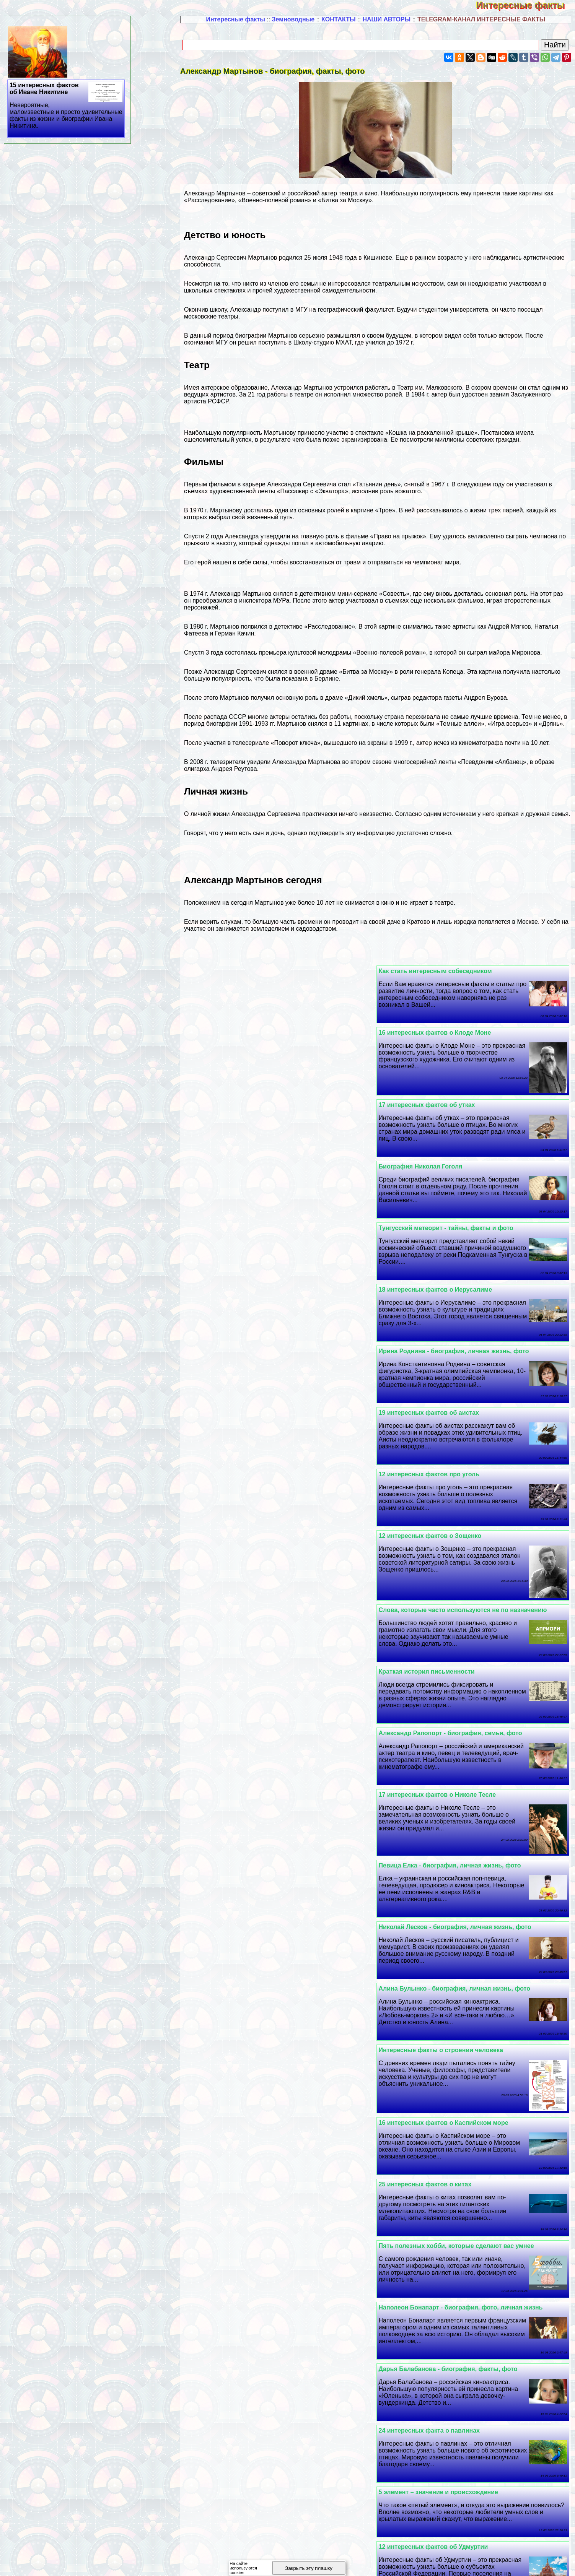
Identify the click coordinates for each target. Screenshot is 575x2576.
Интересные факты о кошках (433, 2430)
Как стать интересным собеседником (445, 971)
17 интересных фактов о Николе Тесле (261, 1363)
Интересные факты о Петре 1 (247, 2061)
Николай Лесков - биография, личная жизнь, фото (278, 1434)
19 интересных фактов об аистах (252, 1166)
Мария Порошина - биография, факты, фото (269, 1999)
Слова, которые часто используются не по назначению (473, 1302)
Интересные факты (525, 5)
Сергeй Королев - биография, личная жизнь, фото (278, 2492)
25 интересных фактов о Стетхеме (441, 2184)
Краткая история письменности (250, 1302)
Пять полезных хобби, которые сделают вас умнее (466, 1630)
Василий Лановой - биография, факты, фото (270, 2184)
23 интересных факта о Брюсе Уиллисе (448, 1815)
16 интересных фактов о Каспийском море (453, 1568)
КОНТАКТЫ (338, 19)
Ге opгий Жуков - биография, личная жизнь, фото (277, 1876)
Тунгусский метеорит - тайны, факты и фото (456, 1105)
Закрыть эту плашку (308, 2568)
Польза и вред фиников (238, 1815)
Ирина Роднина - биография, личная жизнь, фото (464, 1166)
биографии (251, 335)
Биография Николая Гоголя (244, 1043)
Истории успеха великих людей (437, 1876)
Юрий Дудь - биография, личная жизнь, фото (271, 2122)
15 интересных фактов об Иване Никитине (66, 105)
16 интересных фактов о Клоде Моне (258, 971)
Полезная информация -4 (459, 2562)
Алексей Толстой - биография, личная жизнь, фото (279, 2246)
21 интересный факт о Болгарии (251, 1938)
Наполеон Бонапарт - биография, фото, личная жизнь (284, 1630)
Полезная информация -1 (220, 2562)
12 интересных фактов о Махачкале (443, 2369)
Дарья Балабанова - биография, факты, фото (458, 1692)
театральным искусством (408, 283)
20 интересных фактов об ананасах (256, 2430)
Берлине (326, 678)
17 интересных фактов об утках (437, 1043)
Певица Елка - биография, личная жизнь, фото (460, 1434)
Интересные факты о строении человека (264, 1496)
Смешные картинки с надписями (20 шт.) (450, 2307)
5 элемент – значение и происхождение (448, 1753)
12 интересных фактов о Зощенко (253, 1228)
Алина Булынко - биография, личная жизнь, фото (464, 1496)
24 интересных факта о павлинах (252, 1692)
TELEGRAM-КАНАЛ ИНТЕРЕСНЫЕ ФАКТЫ (481, 19)
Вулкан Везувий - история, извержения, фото (271, 2307)
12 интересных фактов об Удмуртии (257, 1753)
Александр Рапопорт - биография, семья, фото (460, 1363)
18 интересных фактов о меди (435, 2492)
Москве (527, 921)
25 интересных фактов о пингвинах (256, 2369)
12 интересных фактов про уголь (439, 1228)
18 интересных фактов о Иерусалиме (259, 1105)
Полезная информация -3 (379, 2562)
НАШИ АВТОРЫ (386, 19)
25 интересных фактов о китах (248, 1568)
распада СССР (225, 716)
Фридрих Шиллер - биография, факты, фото (456, 1938)
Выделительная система (426, 2122)
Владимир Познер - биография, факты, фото (457, 1999)
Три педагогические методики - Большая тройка (462, 2246)
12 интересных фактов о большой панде (450, 2061)
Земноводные (293, 19)
